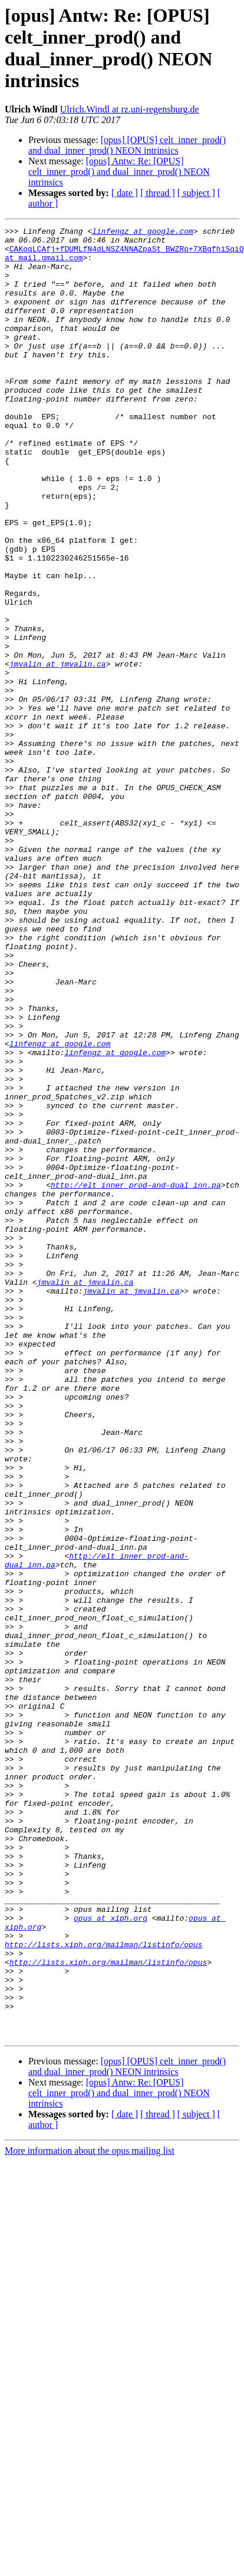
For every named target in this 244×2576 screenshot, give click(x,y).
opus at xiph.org (110, 2257)
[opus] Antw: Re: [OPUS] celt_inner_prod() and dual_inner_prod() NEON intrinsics (119, 171)
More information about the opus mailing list (89, 2513)
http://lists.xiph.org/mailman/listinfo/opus (103, 2288)
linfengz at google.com (142, 232)
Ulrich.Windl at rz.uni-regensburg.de (129, 109)
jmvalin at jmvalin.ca (57, 752)
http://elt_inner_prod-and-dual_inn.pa (136, 1377)
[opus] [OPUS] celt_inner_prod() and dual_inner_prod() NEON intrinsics (127, 145)
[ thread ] (157, 193)
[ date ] (124, 193)
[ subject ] (196, 193)
